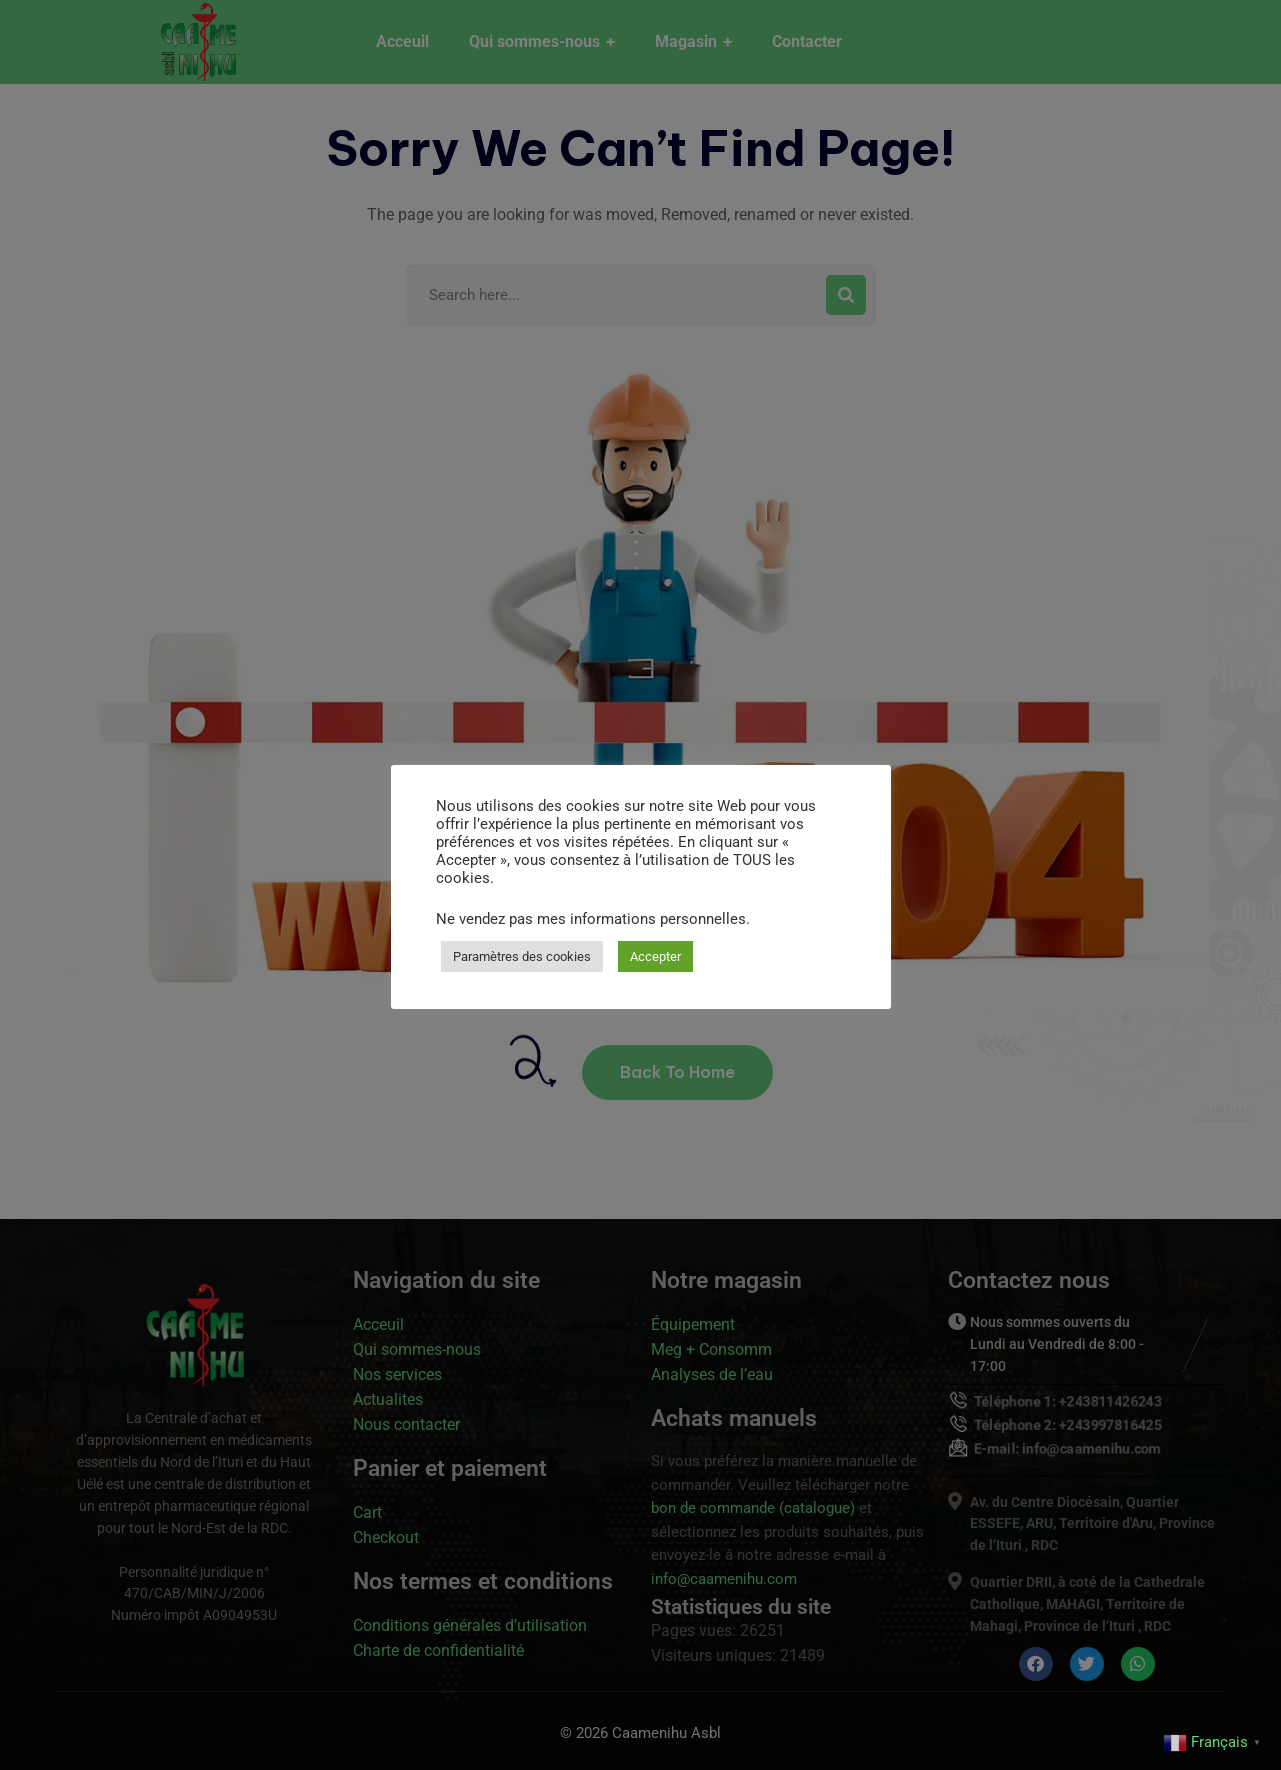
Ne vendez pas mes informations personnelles (591, 919)
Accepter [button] (655, 956)
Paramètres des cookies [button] (522, 956)
